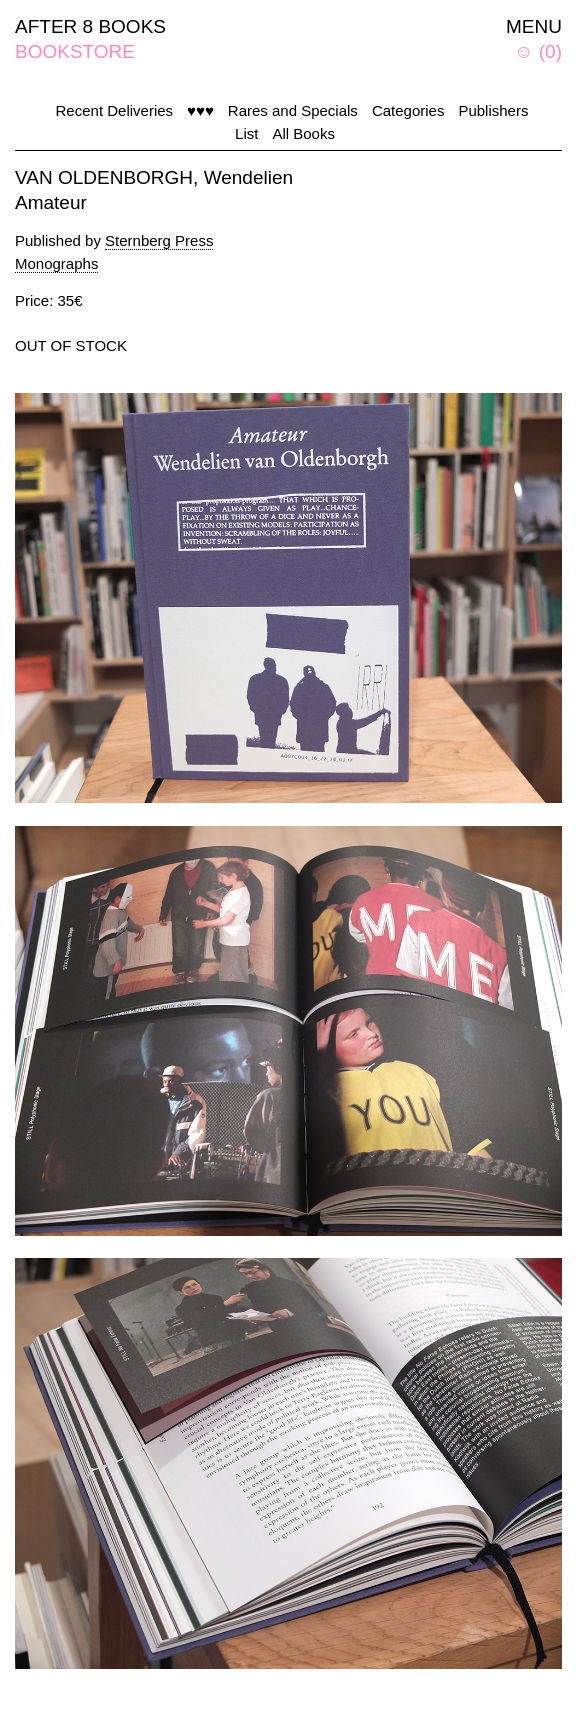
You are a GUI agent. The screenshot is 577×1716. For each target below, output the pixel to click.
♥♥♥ (200, 110)
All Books (303, 133)
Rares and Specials (293, 110)
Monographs (56, 263)
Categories (408, 110)
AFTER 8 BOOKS (90, 26)
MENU (534, 26)
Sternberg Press (159, 240)
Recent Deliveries (115, 110)
